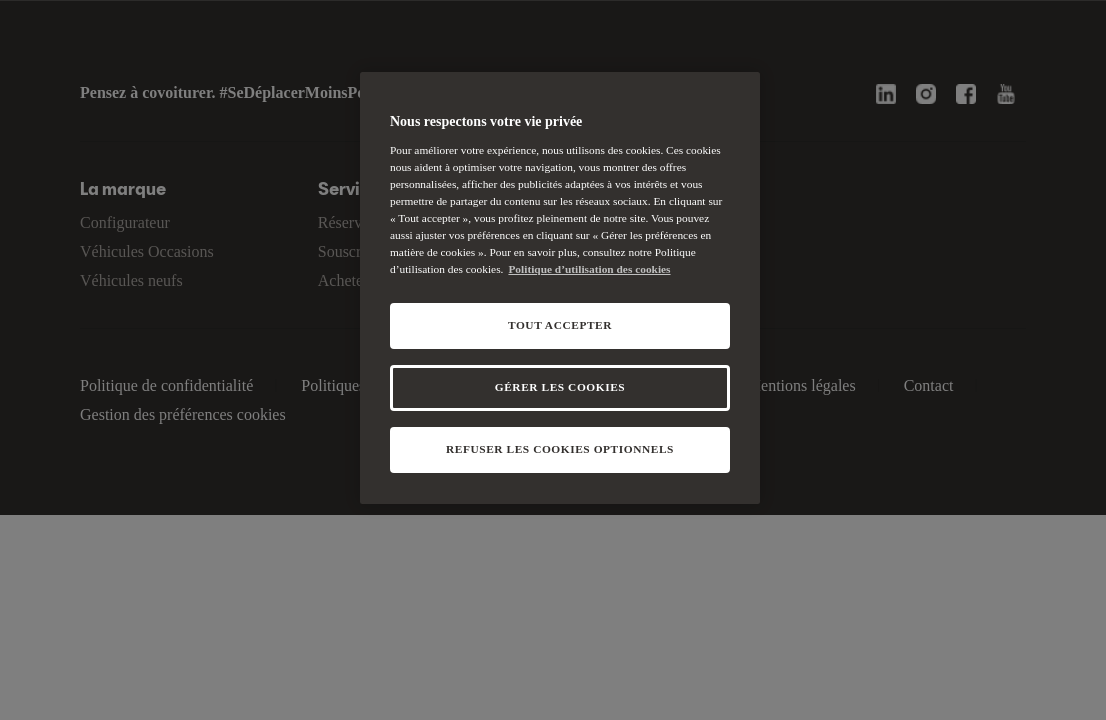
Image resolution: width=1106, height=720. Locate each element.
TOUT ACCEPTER (560, 325)
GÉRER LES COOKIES (560, 387)
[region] (560, 288)
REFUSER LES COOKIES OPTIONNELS (560, 449)
